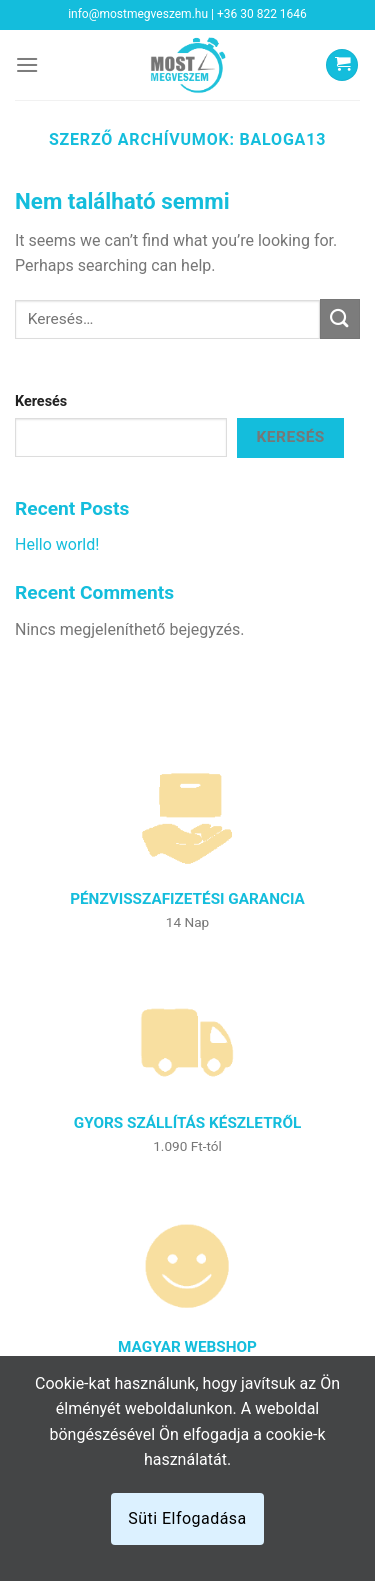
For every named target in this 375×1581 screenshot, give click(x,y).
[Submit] (340, 318)
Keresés (41, 401)
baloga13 (283, 139)
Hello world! (57, 544)
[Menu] (27, 64)
